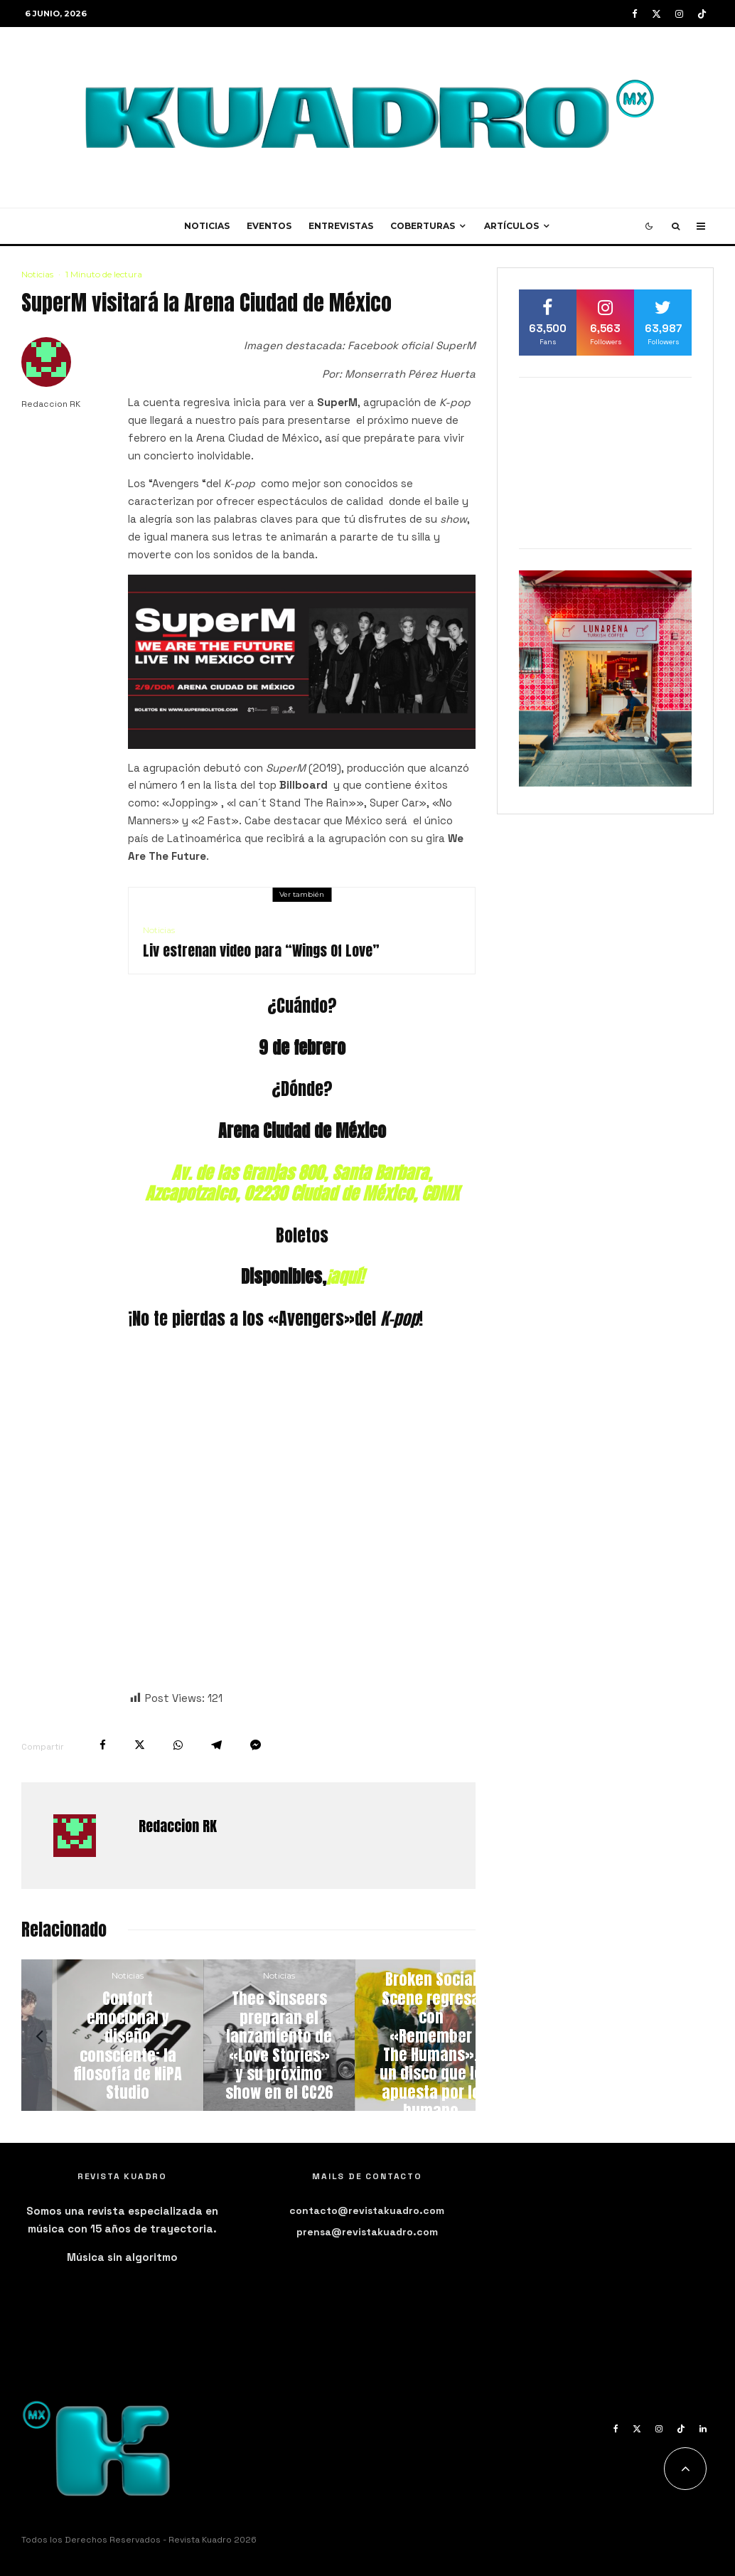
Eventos (269, 225)
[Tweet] (139, 1745)
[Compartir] (103, 1745)
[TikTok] (702, 14)
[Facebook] (635, 14)
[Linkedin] (703, 2429)
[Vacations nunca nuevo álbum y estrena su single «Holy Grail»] (97, 2035)
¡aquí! (344, 1276)
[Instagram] (679, 14)
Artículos (511, 225)
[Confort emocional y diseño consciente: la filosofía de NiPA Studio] (248, 2035)
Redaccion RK (50, 404)
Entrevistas (341, 225)
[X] (656, 14)
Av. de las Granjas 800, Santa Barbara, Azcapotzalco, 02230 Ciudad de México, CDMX (302, 1183)
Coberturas (422, 225)
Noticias (207, 225)
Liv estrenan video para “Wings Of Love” (261, 950)
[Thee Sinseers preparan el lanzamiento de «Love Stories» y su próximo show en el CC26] (400, 2035)
